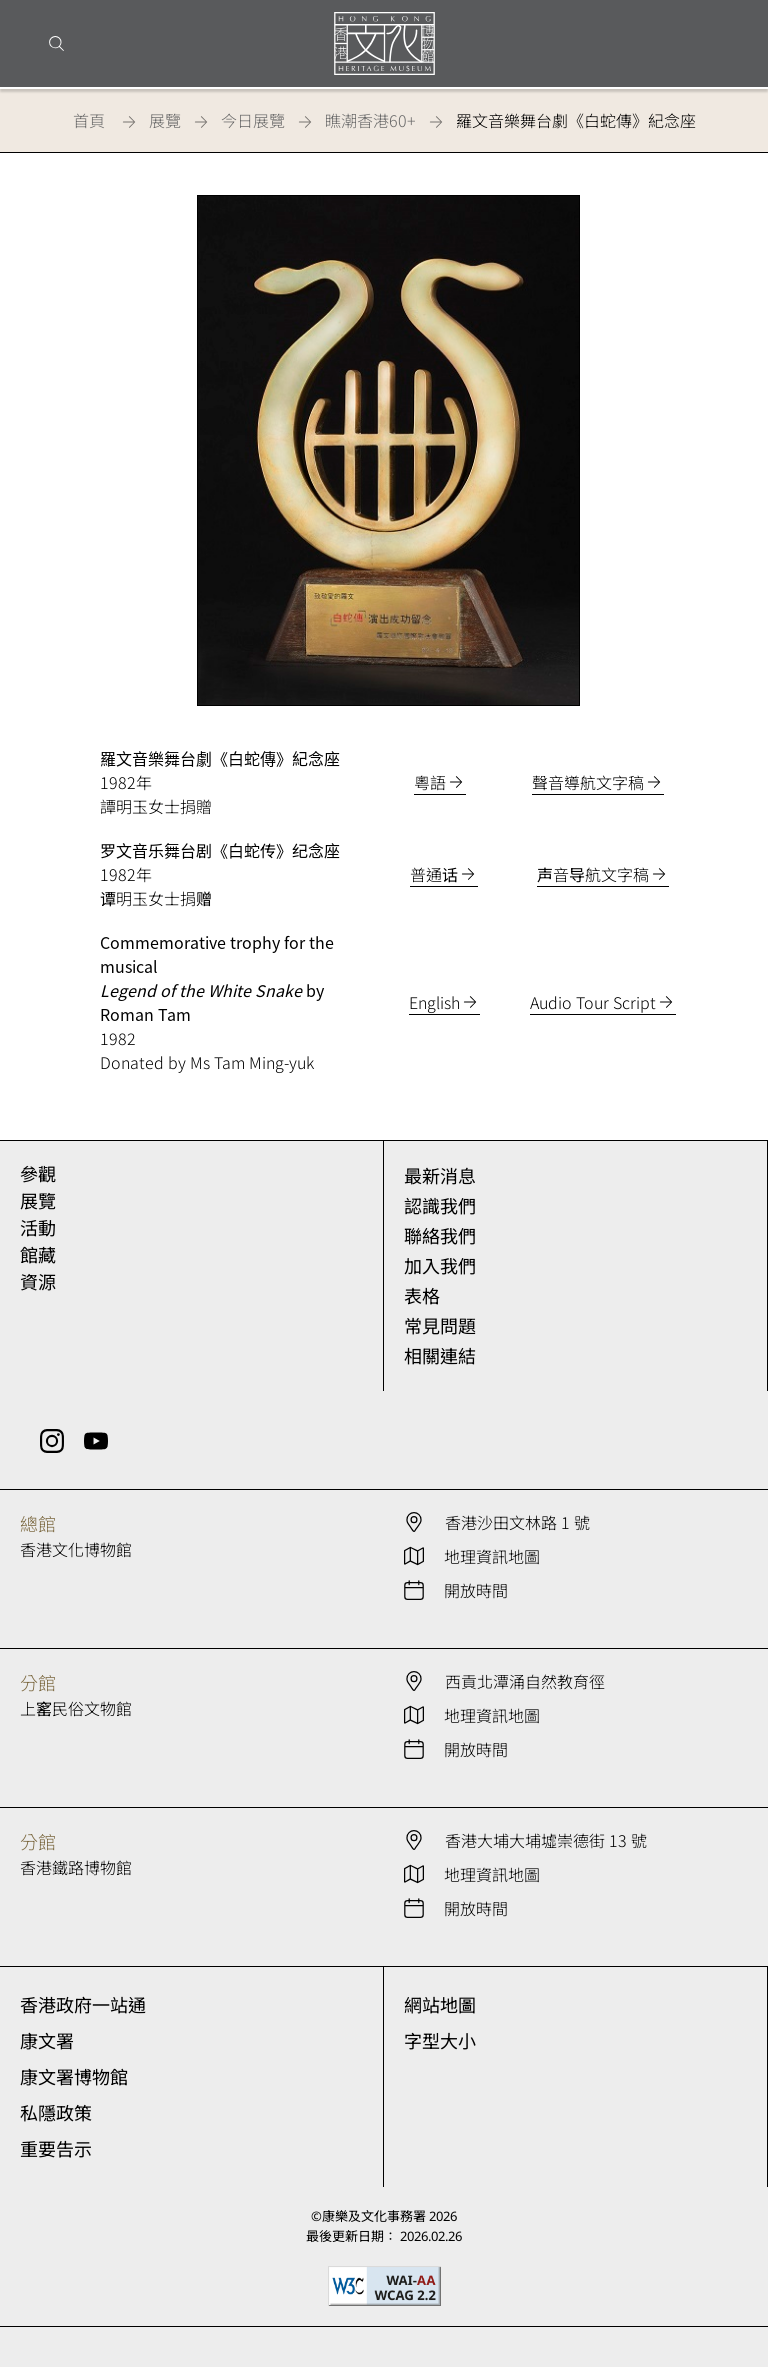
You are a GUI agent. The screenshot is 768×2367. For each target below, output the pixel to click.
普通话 (434, 874)
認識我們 (440, 1206)
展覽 (165, 120)
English (434, 1002)
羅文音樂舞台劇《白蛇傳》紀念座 (576, 120)
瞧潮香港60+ (370, 120)
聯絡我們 (440, 1236)
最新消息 (440, 1176)
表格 (422, 1296)
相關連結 (440, 1356)
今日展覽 (253, 120)
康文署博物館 (74, 2077)
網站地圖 (440, 2005)
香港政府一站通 (83, 2005)
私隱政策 (56, 2113)
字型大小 (440, 2041)
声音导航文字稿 (593, 874)
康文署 (47, 2041)
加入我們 (440, 1266)
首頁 (89, 120)
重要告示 (56, 2149)
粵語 (430, 782)
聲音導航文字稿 (588, 782)
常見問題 (440, 1326)
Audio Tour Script (593, 1002)
